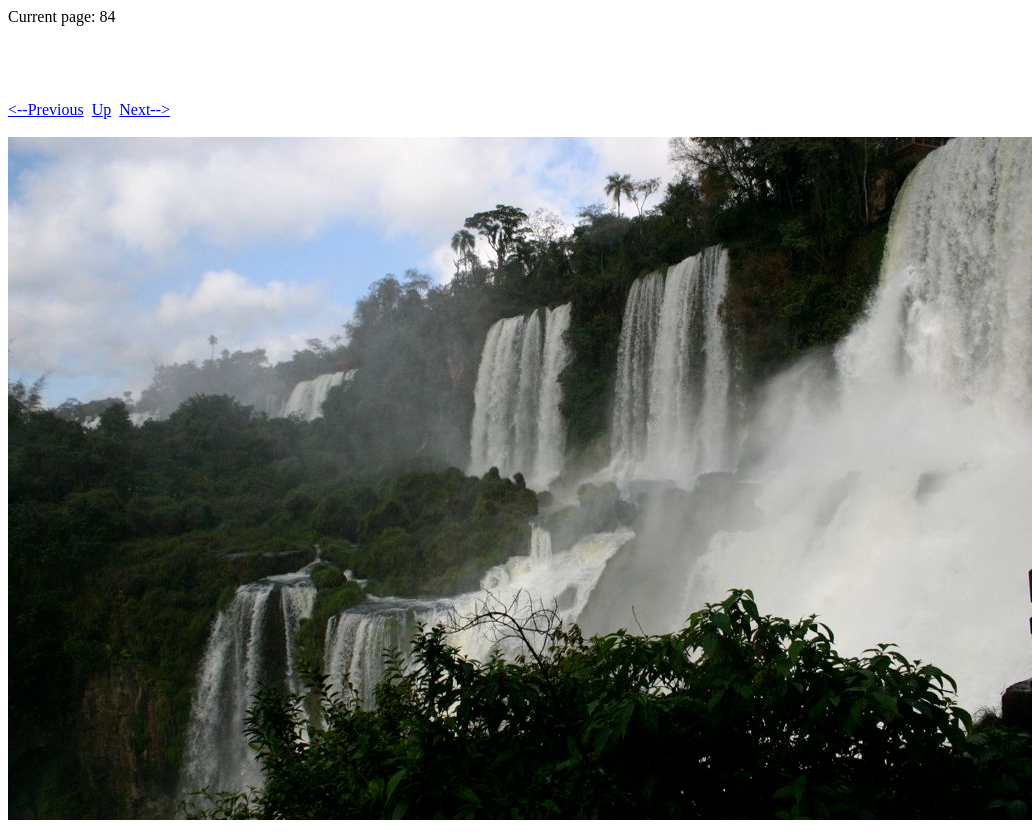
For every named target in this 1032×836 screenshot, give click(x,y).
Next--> (144, 109)
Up (102, 109)
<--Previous (46, 109)
